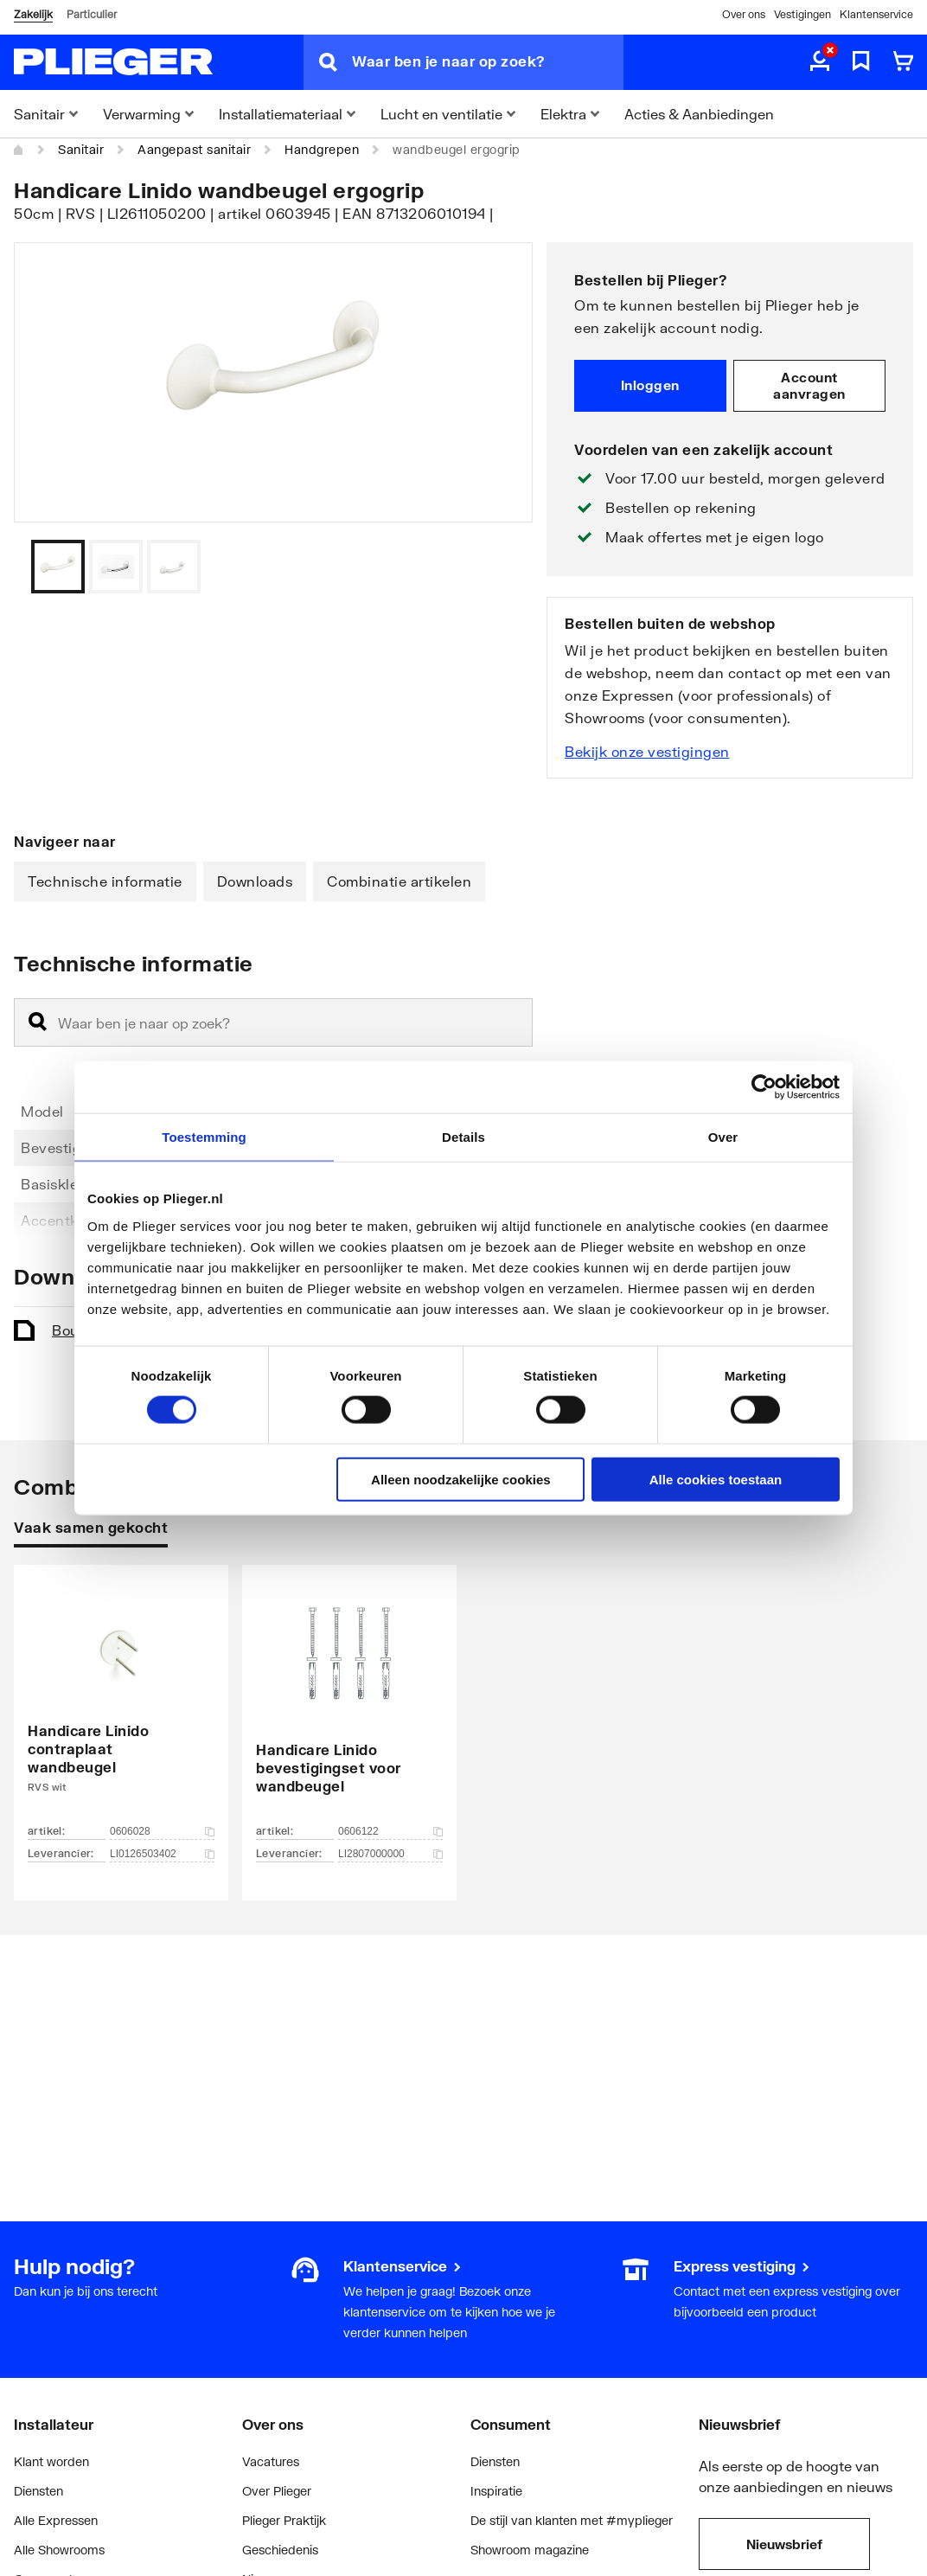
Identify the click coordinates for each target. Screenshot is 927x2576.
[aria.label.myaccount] (820, 62)
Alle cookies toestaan (715, 1478)
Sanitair (81, 149)
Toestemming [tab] (204, 1137)
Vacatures (270, 2461)
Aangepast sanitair (194, 149)
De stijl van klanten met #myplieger (571, 2520)
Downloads (255, 881)
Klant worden (51, 2461)
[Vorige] (498, 566)
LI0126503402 (162, 1854)
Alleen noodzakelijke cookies (461, 1478)
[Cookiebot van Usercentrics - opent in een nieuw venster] (764, 1087)
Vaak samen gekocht (91, 1527)
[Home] (19, 149)
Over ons (743, 14)
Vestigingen (802, 14)
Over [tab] (723, 1137)
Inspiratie (496, 2490)
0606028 (162, 1831)
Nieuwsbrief (784, 2544)
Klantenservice (876, 14)
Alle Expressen (56, 2520)
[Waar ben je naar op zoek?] (487, 62)
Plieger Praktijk (284, 2520)
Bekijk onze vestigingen (647, 751)
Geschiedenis (280, 2549)
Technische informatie (105, 881)
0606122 (390, 1831)
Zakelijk (33, 14)
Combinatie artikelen (399, 881)
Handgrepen (321, 149)
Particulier (92, 14)
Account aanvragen (809, 385)
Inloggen (650, 385)
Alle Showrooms (59, 2549)
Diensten (38, 2490)
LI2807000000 (390, 1854)
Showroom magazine (529, 2549)
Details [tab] (463, 1137)
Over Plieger (276, 2490)
